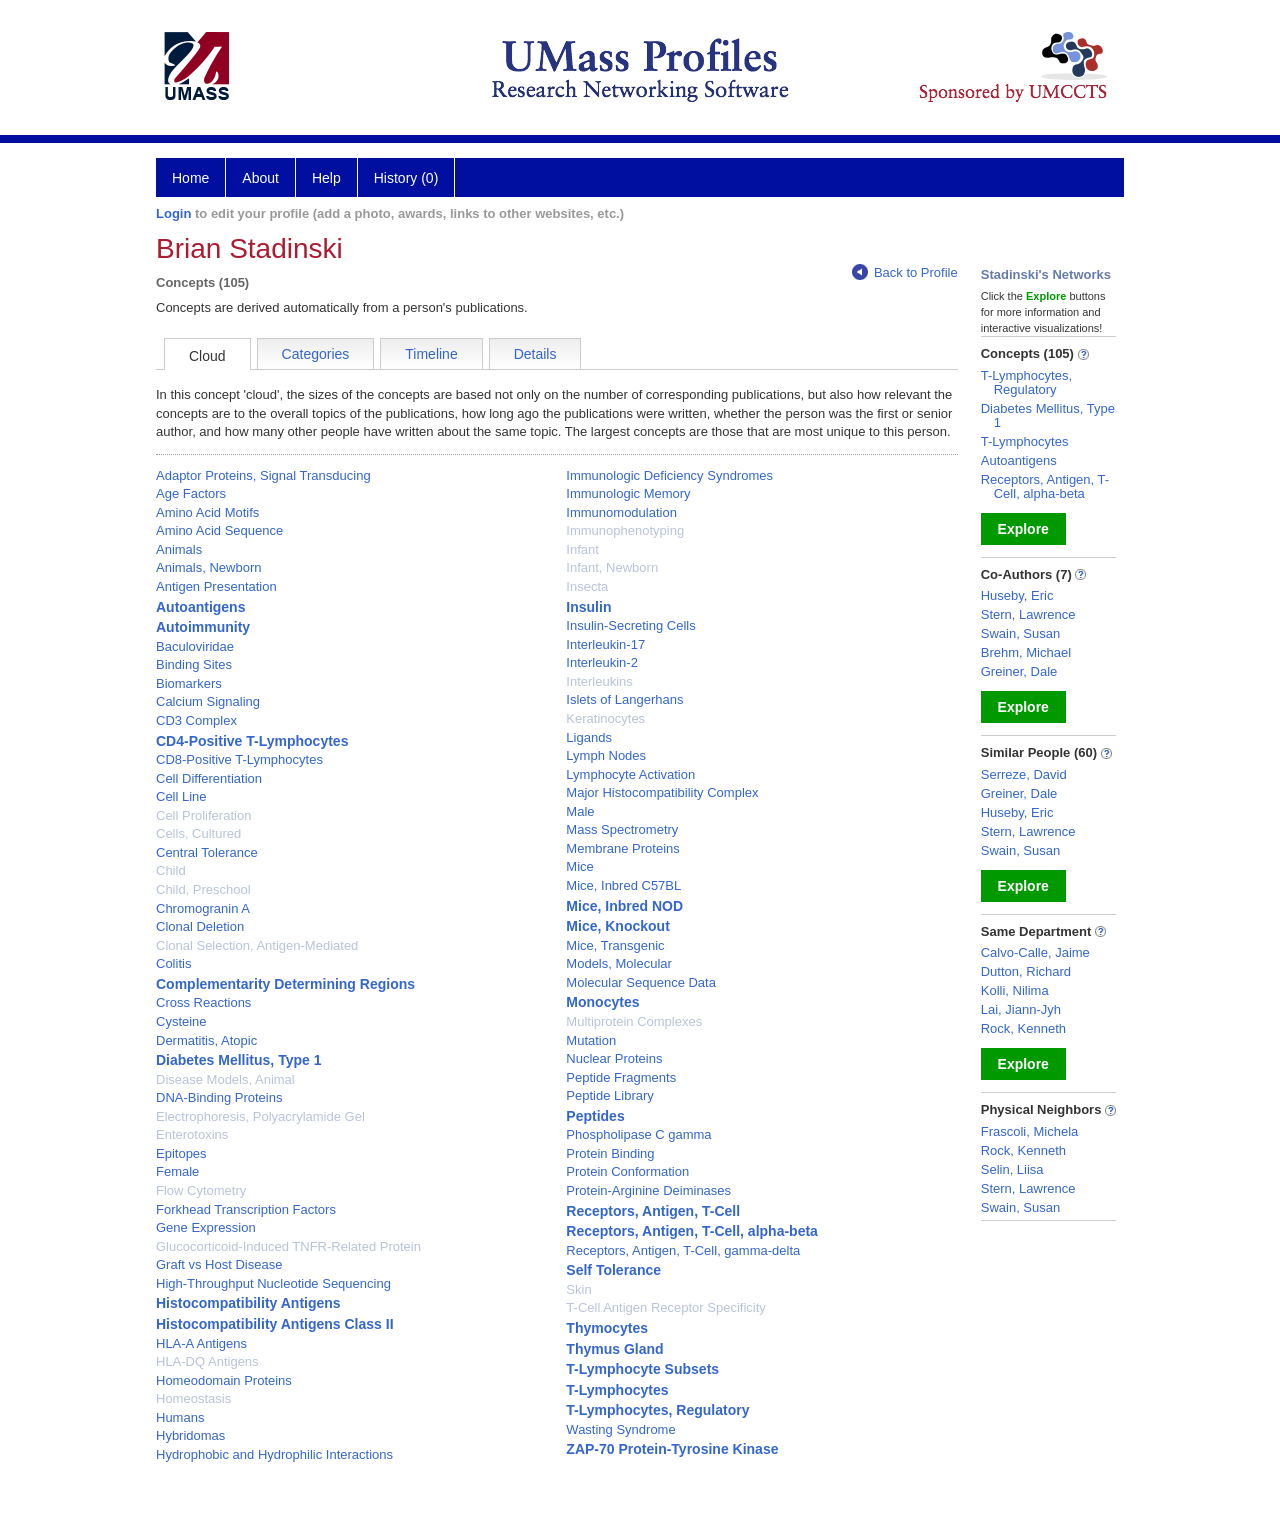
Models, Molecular (619, 963)
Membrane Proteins (622, 848)
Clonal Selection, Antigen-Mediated (257, 945)
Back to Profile (905, 272)
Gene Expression (206, 1227)
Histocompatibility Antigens (248, 1303)
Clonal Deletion (200, 926)
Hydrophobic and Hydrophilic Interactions (274, 1454)
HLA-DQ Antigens (207, 1361)
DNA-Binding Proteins (219, 1097)
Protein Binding (610, 1153)
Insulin (588, 607)
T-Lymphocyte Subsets (642, 1369)
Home (190, 178)
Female (177, 1171)
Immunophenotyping (625, 530)
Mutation (591, 1040)
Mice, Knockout (617, 926)
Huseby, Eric (1017, 595)
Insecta (587, 586)
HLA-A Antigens (201, 1343)
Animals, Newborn (209, 567)
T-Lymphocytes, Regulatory (657, 1410)
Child (171, 870)
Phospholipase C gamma (638, 1134)
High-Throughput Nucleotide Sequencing (273, 1283)
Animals (179, 549)
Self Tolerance (613, 1270)
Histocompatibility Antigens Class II (275, 1324)
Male (580, 811)
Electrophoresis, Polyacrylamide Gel (260, 1116)
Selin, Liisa (1012, 1169)
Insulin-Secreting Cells (630, 625)
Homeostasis (193, 1398)
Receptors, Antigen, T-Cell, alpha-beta (692, 1231)
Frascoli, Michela (1030, 1131)
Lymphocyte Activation (630, 774)
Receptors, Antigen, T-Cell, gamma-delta (683, 1250)
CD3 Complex (196, 720)
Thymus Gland (614, 1349)
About (260, 178)
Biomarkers (189, 683)
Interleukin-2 (602, 662)
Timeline (431, 354)
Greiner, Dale (1019, 671)
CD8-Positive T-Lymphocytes (239, 759)
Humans (180, 1417)
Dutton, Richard (1026, 971)
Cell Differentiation (209, 778)
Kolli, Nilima (1015, 990)
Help (326, 178)
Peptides (595, 1116)
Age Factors (191, 493)
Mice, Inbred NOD (624, 906)
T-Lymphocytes (617, 1390)
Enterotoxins (192, 1134)
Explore (1023, 529)
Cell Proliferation (203, 815)
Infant (582, 549)
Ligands (589, 737)
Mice (579, 866)
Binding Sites (194, 664)
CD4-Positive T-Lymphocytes (252, 741)
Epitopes (181, 1153)
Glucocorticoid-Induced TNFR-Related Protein (288, 1246)
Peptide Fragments (621, 1077)
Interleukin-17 (605, 644)
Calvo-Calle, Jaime (1035, 952)
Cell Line (181, 796)
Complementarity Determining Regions (285, 984)
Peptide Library (609, 1095)
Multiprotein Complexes (634, 1021)
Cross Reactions (203, 1002)
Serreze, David (1024, 774)
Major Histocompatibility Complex (662, 792)
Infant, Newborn (612, 567)
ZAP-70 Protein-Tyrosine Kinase (672, 1449)
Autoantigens (200, 607)
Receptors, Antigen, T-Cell (653, 1211)
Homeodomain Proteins (224, 1380)
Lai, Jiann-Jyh (1021, 1009)
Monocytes (602, 1002)
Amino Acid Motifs (207, 512)
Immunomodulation (621, 512)
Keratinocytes (605, 718)
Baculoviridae (195, 646)
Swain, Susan (1021, 633)
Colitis (173, 963)
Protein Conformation (627, 1171)
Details (535, 354)
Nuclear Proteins (614, 1058)
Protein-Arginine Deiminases (648, 1190)
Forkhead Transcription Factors (246, 1209)
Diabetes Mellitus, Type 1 (238, 1060)
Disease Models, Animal (225, 1079)
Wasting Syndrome (620, 1429)
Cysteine (181, 1021)
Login (173, 213)
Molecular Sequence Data (641, 982)
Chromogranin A (203, 908)
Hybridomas (190, 1435)
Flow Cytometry (201, 1190)
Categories (316, 354)
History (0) (406, 178)
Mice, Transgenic (615, 945)
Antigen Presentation (216, 586)
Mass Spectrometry (622, 829)
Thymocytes (607, 1328)
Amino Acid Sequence (219, 530)
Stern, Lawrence (1028, 614)
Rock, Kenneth (1023, 1028)
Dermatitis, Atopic (206, 1040)
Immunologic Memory (628, 493)
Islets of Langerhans (624, 699)
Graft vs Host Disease (219, 1264)
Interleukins (599, 681)
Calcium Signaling (208, 701)
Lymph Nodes (606, 755)
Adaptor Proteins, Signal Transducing (263, 475)
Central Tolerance (207, 852)
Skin (578, 1289)
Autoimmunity (203, 627)
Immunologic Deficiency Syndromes (669, 475)
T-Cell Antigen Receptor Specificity (665, 1307)
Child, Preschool (203, 889)
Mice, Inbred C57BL (623, 885)
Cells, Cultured (198, 833)
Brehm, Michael (1026, 652)
